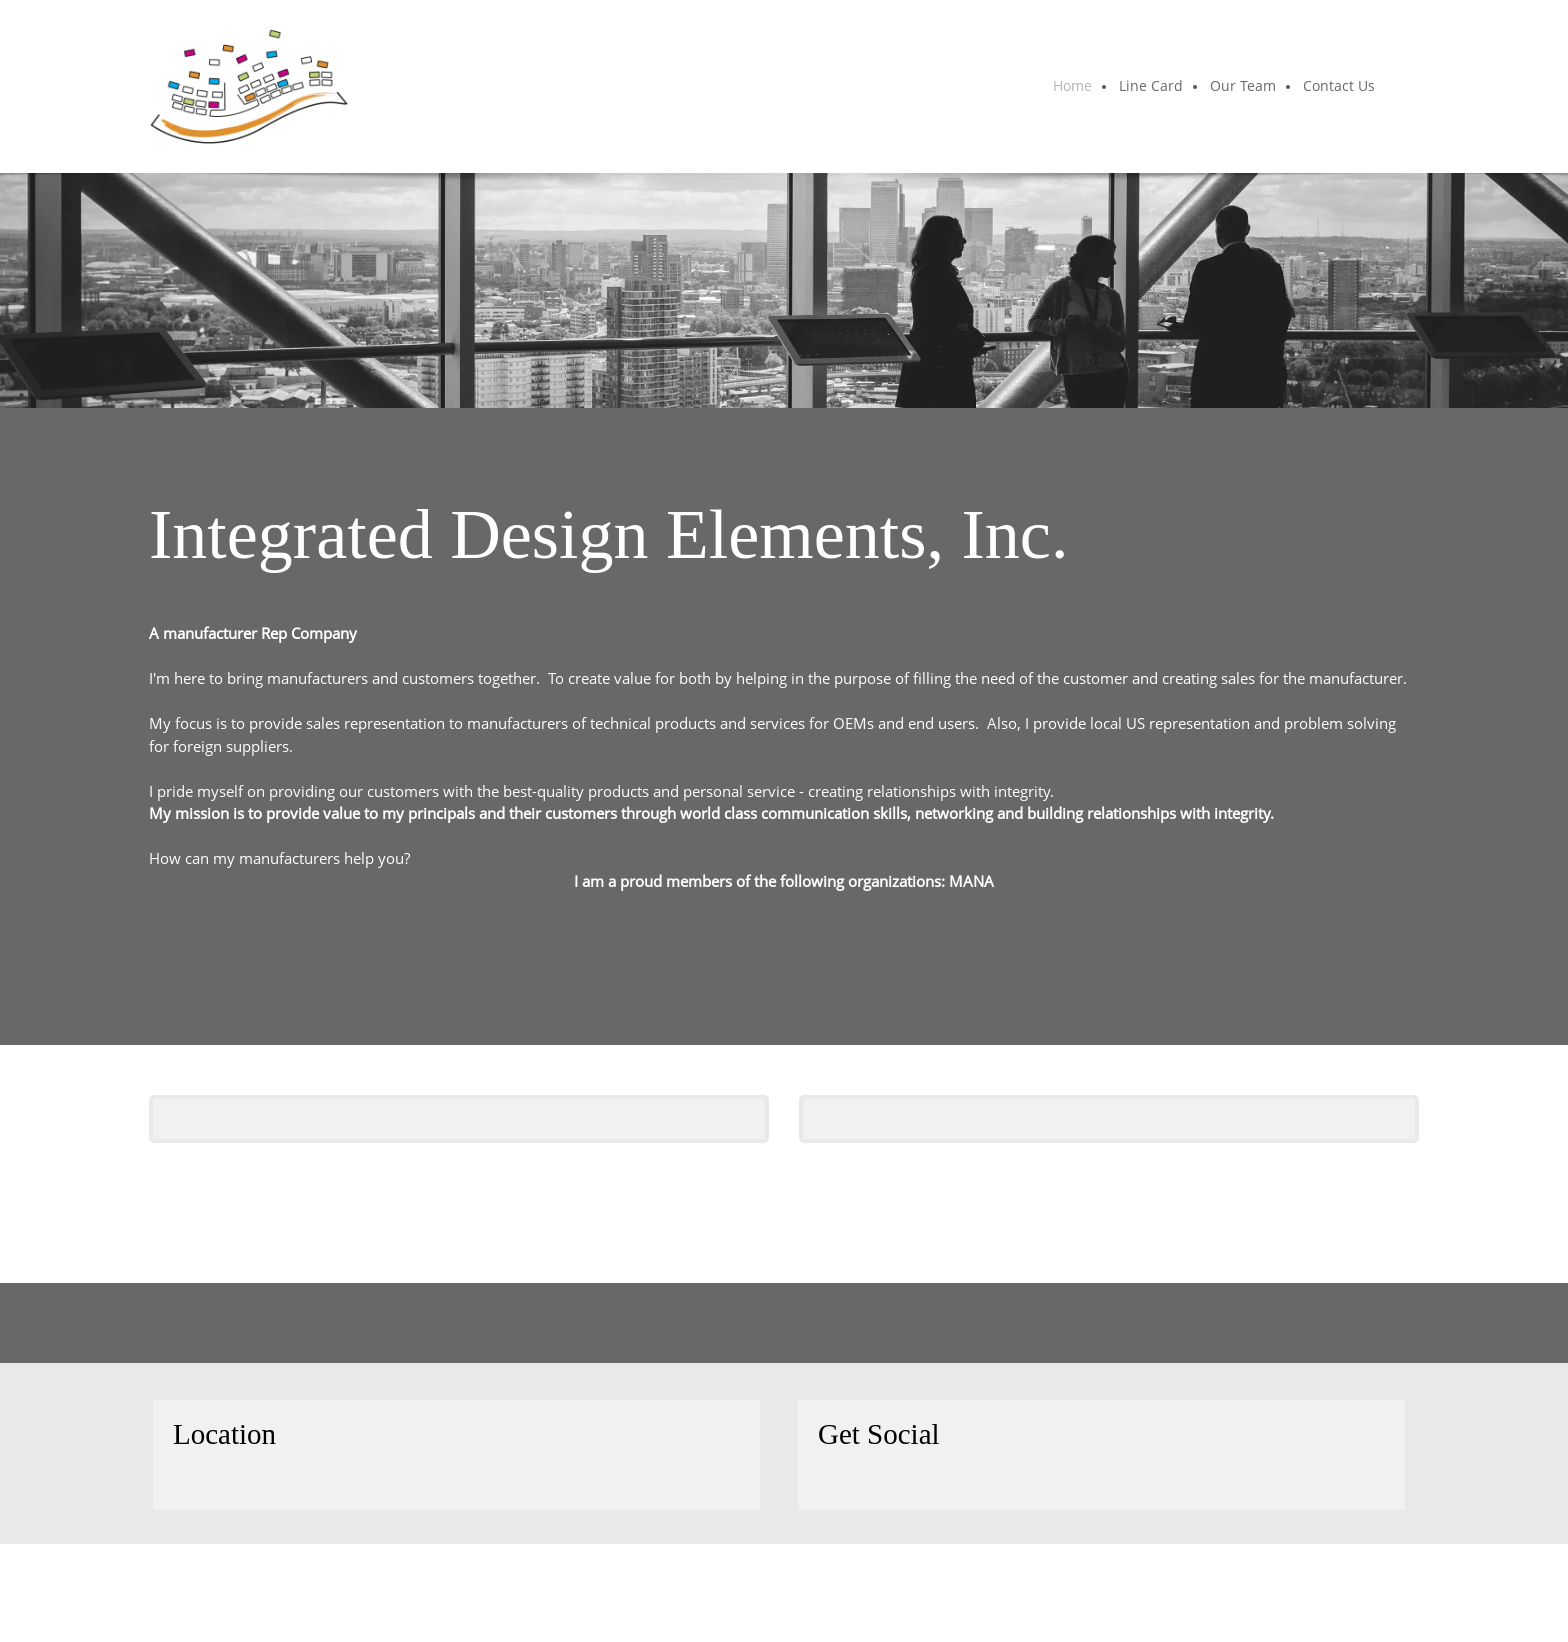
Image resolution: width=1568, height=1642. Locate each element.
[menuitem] (1073, 87)
